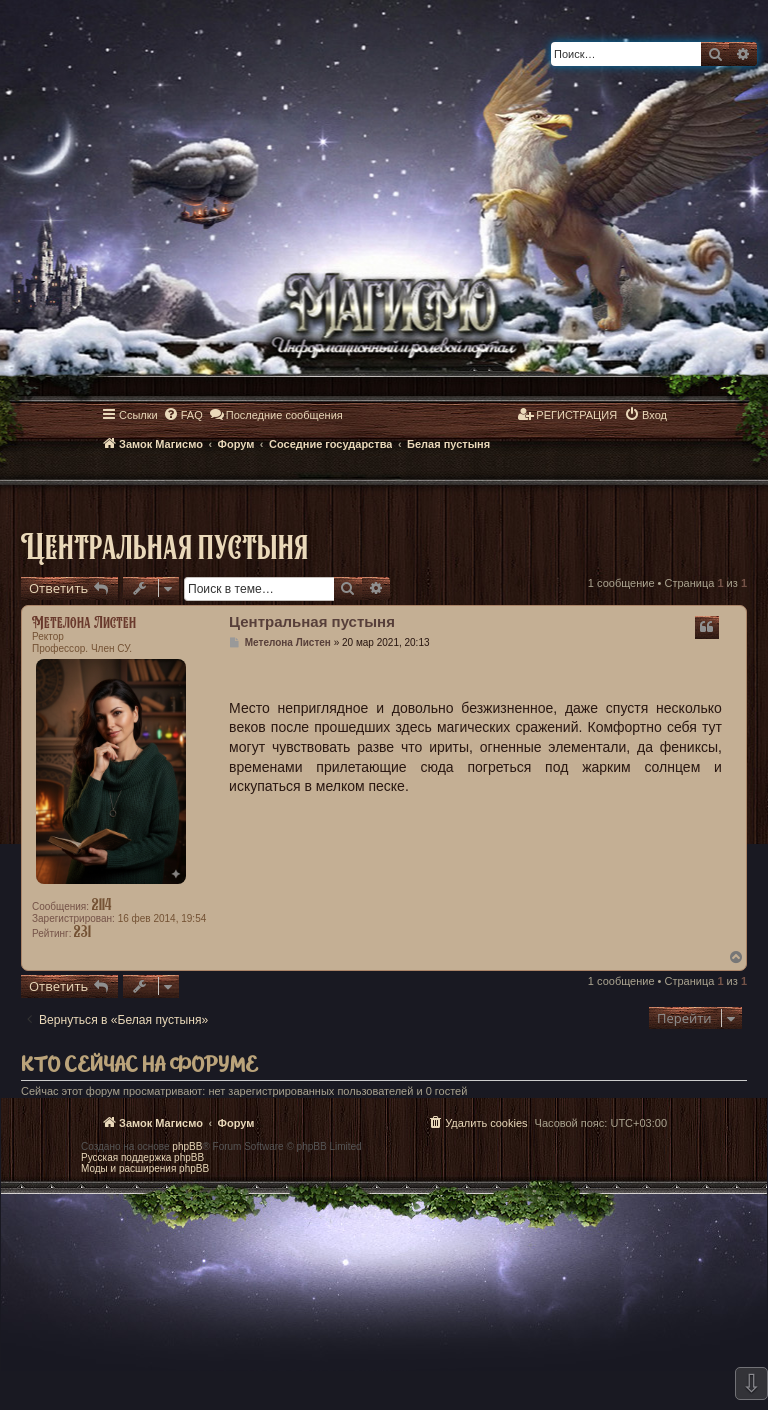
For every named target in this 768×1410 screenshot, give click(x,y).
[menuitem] (183, 415)
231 (82, 931)
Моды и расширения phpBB (145, 1168)
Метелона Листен (84, 622)
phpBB (187, 1146)
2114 (102, 904)
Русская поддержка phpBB (142, 1157)
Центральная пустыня (164, 545)
